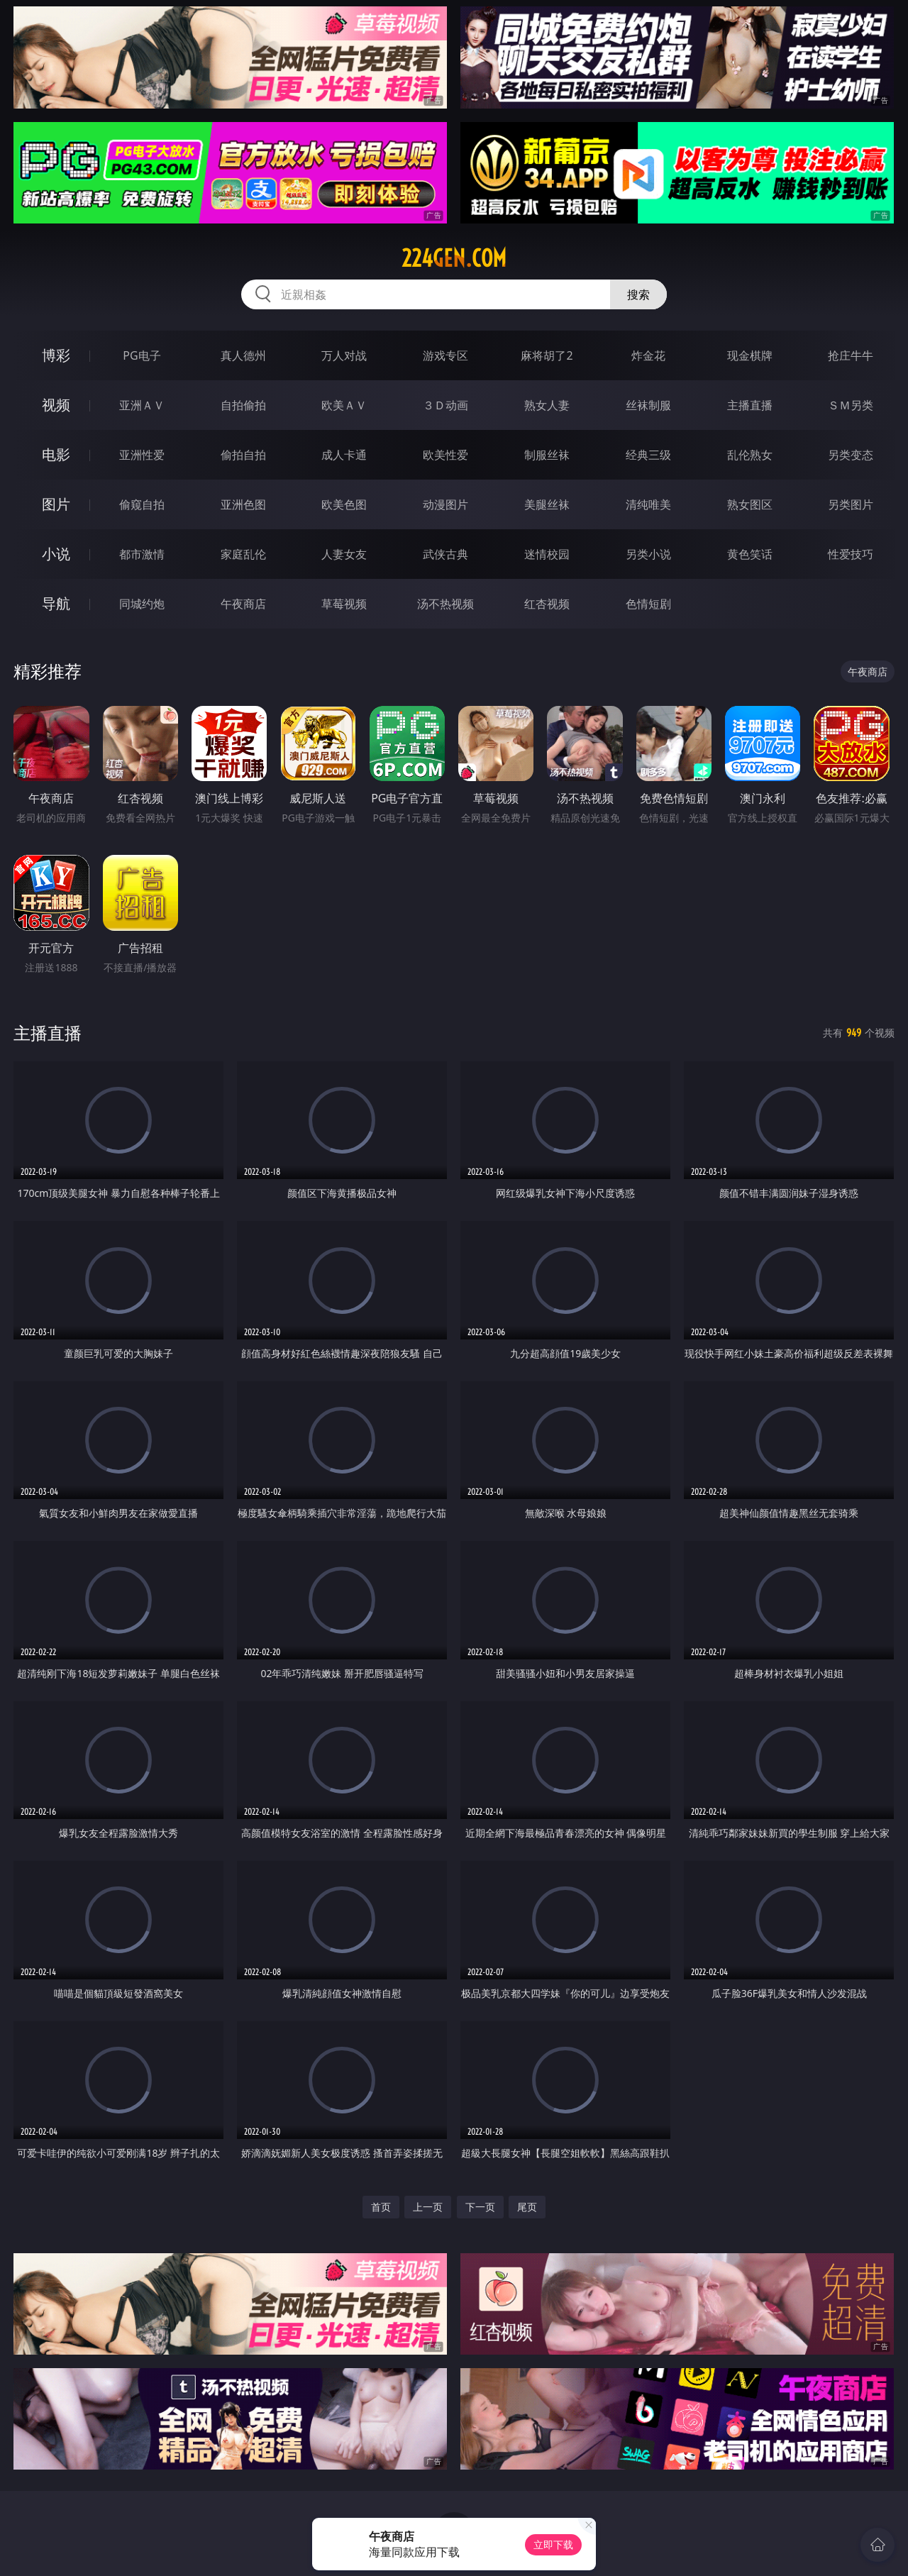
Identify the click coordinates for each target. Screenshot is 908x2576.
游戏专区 (445, 355)
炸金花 (648, 355)
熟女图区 (750, 504)
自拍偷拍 (243, 405)
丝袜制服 (648, 405)
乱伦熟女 (750, 455)
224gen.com (454, 258)
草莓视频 (344, 604)
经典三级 (648, 455)
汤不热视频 (445, 604)
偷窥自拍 (142, 504)
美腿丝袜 (547, 504)
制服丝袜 (547, 455)
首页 (381, 2206)
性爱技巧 (850, 554)
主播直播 (750, 405)
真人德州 (243, 355)
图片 (56, 504)
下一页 (480, 2206)
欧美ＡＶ (344, 405)
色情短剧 (648, 604)
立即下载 (553, 2544)
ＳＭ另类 (850, 405)
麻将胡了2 (546, 355)
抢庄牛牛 (850, 355)
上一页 (428, 2206)
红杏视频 (547, 604)
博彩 (56, 355)
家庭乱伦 (243, 554)
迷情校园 (547, 554)
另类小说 (648, 554)
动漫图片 (445, 504)
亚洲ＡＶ (142, 405)
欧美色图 (344, 504)
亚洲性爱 (142, 455)
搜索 (638, 294)
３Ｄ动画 (445, 405)
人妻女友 (344, 554)
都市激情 (142, 554)
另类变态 (850, 455)
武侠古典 (445, 554)
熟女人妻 (547, 405)
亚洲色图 (243, 504)
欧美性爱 (445, 455)
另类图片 (850, 504)
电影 (56, 454)
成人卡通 (344, 455)
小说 (56, 553)
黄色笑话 (750, 554)
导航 (56, 603)
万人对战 (344, 355)
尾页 (527, 2206)
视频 (56, 404)
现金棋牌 (750, 355)
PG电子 (141, 355)
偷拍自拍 (243, 455)
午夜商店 (243, 604)
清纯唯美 (648, 504)
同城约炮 (142, 604)
